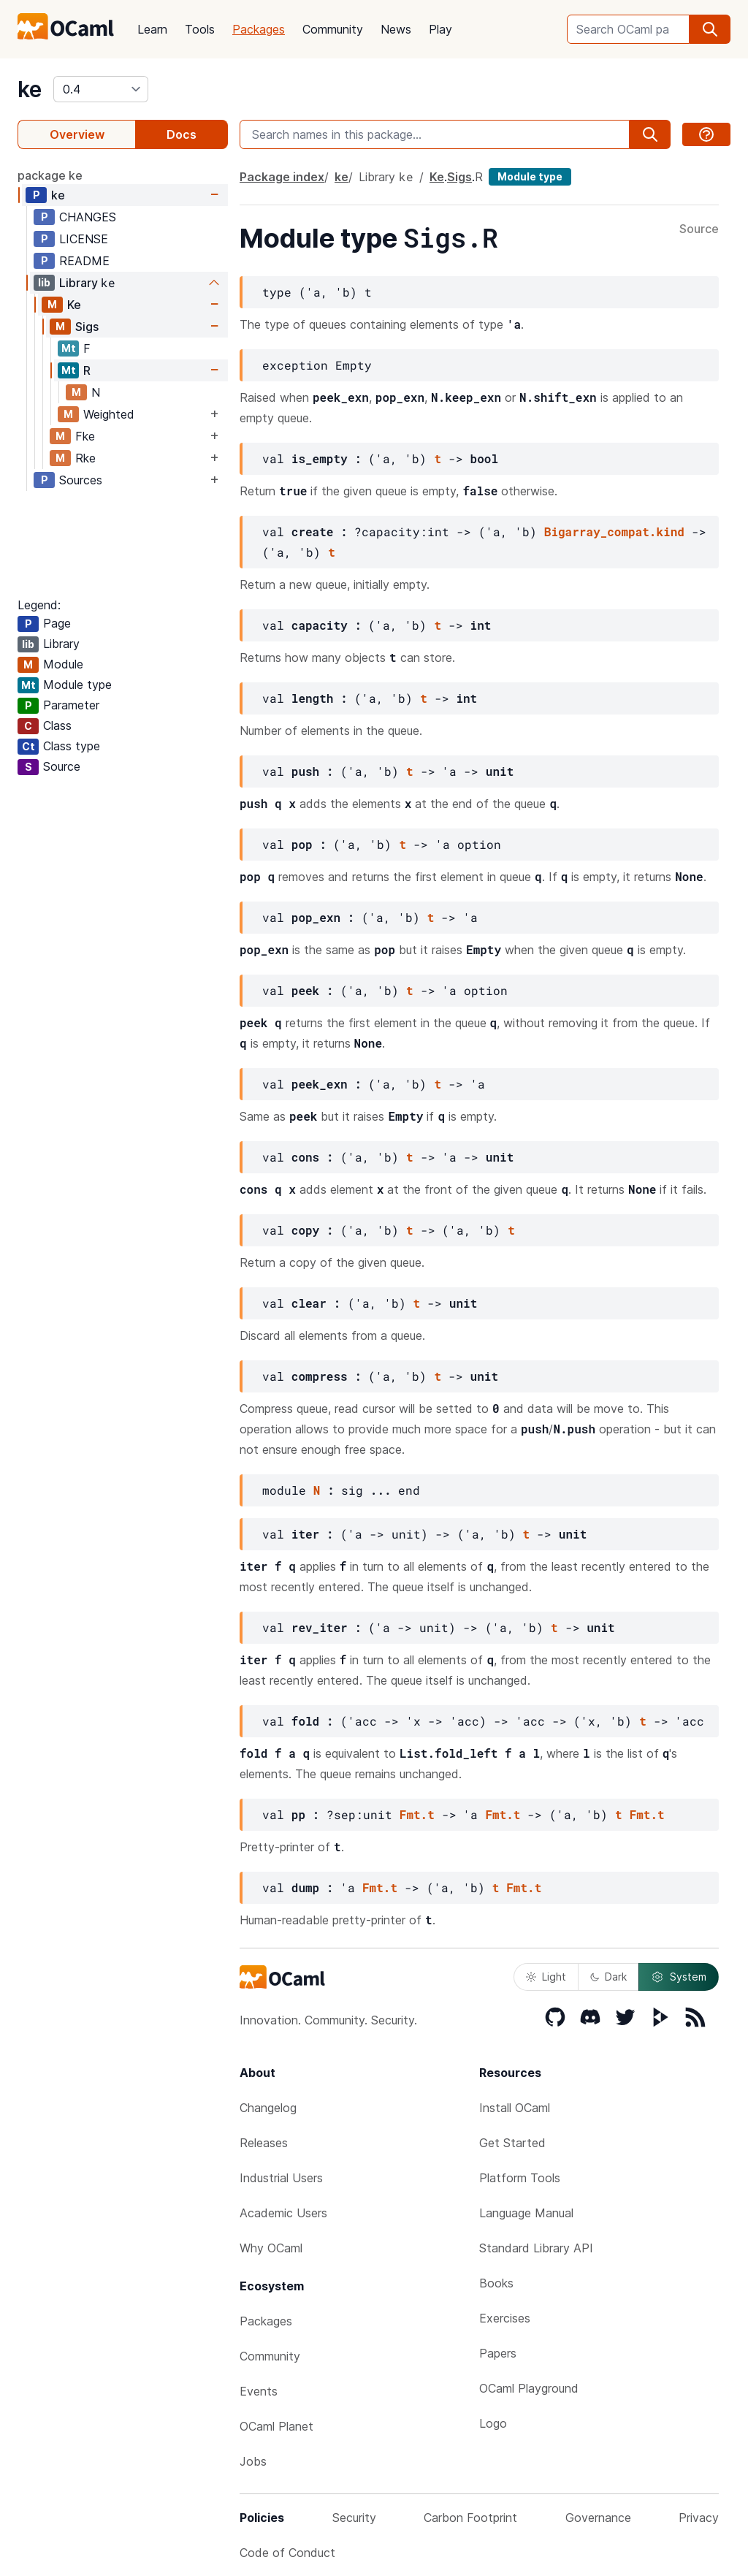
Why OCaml (271, 2248)
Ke (74, 304)
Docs (181, 134)
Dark (608, 1976)
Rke (85, 458)
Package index (282, 176)
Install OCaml (514, 2107)
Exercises (504, 2318)
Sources (80, 480)
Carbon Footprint (470, 2517)
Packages (258, 29)
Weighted (108, 414)
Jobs (253, 2461)
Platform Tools (519, 2178)
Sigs (87, 326)
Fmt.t (417, 1814)
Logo (493, 2423)
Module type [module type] (529, 176)
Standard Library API (536, 2248)
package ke (50, 175)
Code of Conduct (287, 2552)
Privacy (699, 2517)
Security (354, 2517)
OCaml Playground (529, 2388)
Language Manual (526, 2213)
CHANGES (87, 217)
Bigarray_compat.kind (614, 531)
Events (259, 2391)
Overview (77, 134)
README (84, 261)
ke (30, 89)
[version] (100, 89)
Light (546, 1976)
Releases (264, 2142)
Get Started (512, 2142)
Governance (598, 2517)
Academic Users (283, 2213)
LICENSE (83, 239)
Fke (85, 436)
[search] (710, 29)
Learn (152, 29)
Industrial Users (281, 2178)
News (396, 29)
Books (496, 2283)
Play (440, 29)
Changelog (268, 2107)
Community (332, 29)
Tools (200, 29)
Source (699, 229)
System (678, 1977)
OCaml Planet (276, 2426)
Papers (497, 2353)
